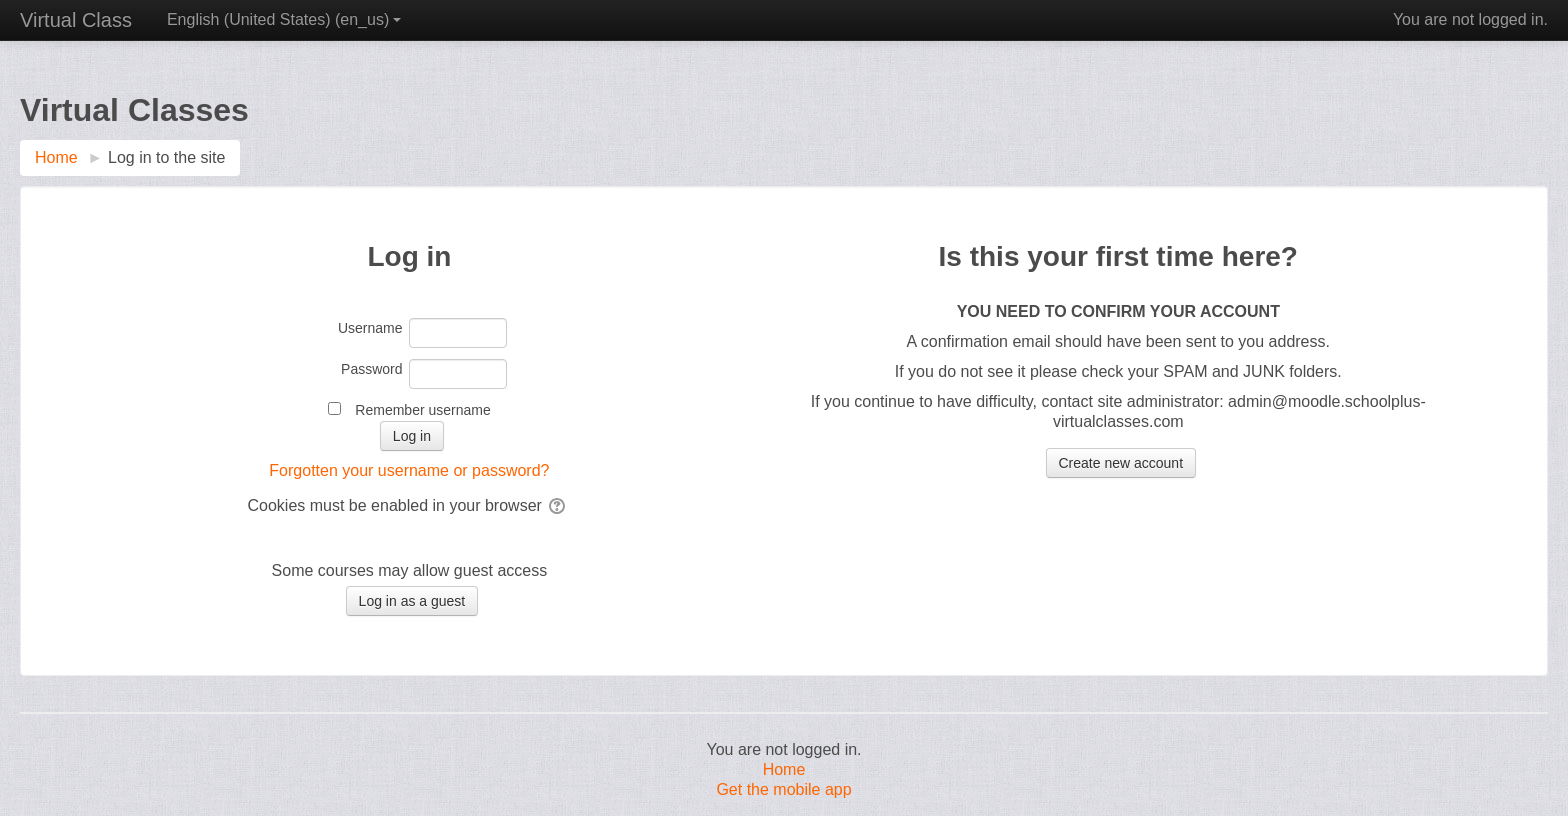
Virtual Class (76, 20)
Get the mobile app (783, 789)
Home (784, 769)
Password (371, 369)
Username (370, 328)
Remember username (422, 410)
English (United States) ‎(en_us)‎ (284, 19)
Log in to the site (166, 157)
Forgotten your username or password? (409, 470)
